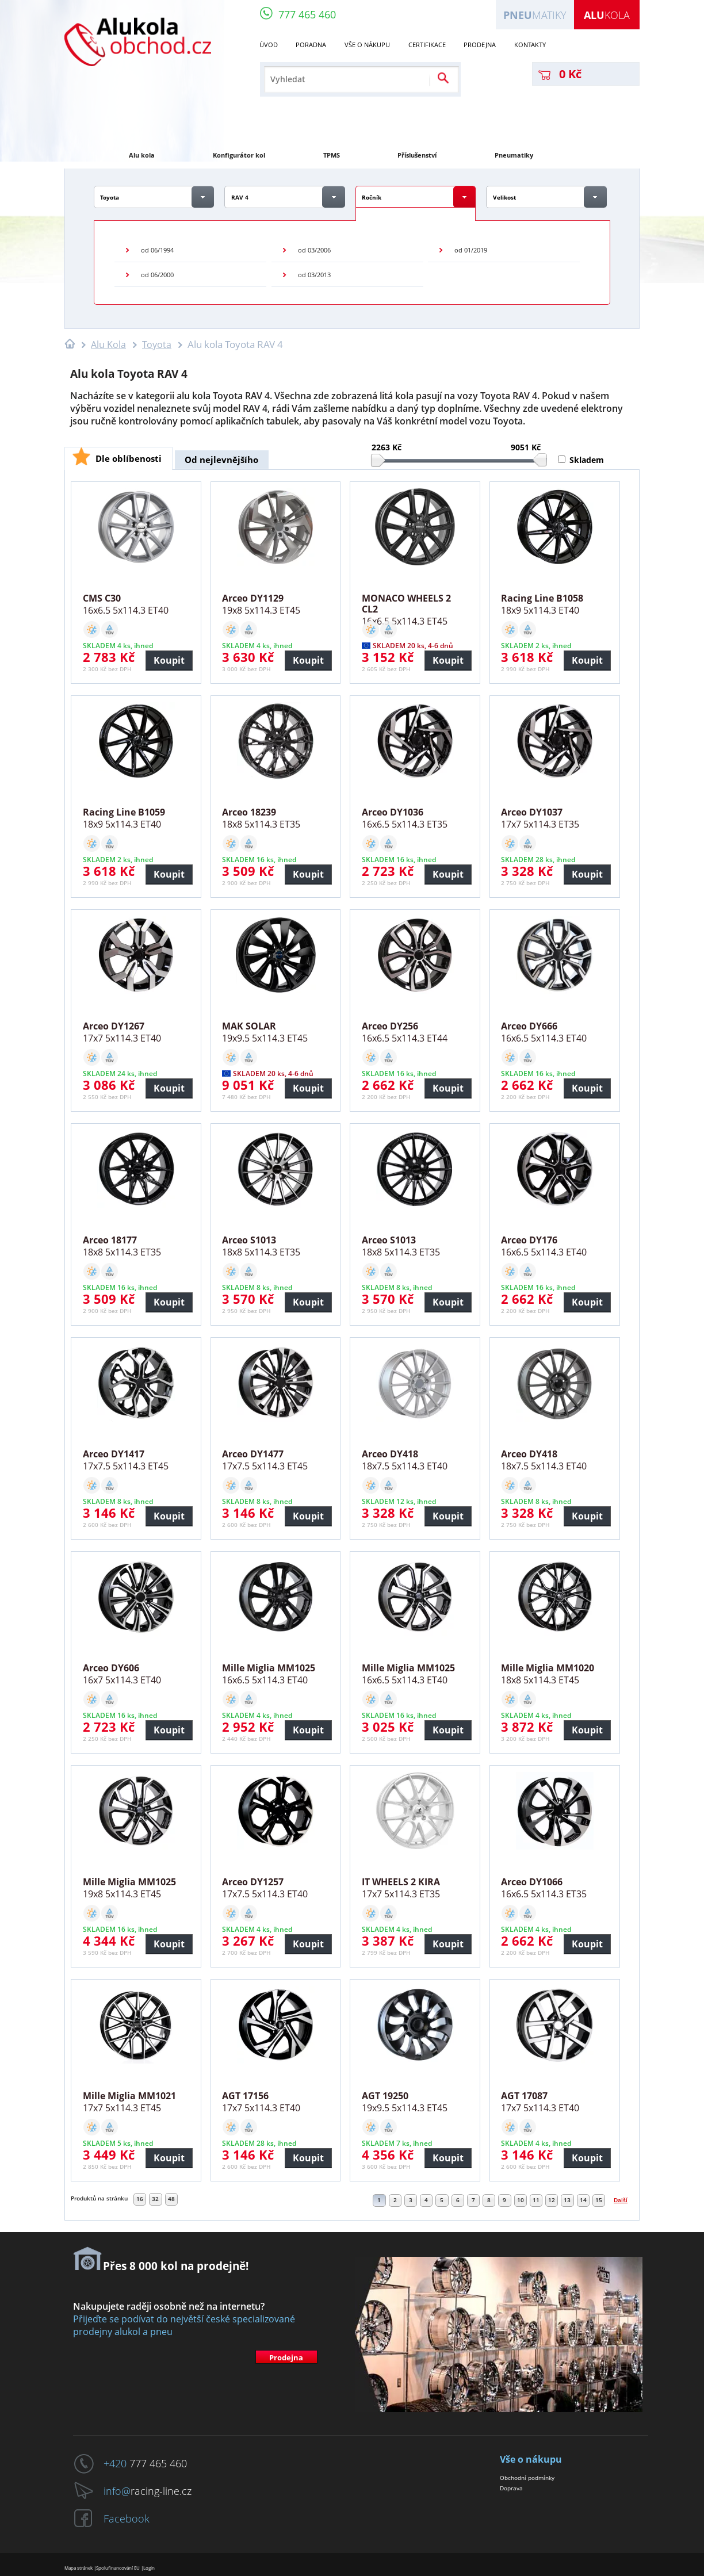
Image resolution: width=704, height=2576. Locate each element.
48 (171, 2199)
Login (149, 2567)
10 (520, 2200)
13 (567, 2200)
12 (551, 2200)
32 (155, 2199)
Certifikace (427, 44)
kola (607, 15)
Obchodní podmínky (527, 2478)
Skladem (586, 459)
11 (536, 2200)
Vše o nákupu (367, 44)
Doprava (511, 2488)
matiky (535, 15)
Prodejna (480, 44)
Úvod (268, 44)
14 (583, 2200)
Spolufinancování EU (118, 2567)
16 (139, 2199)
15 (598, 2200)
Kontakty (530, 44)
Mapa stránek (78, 2567)
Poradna (311, 44)
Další (621, 2200)
